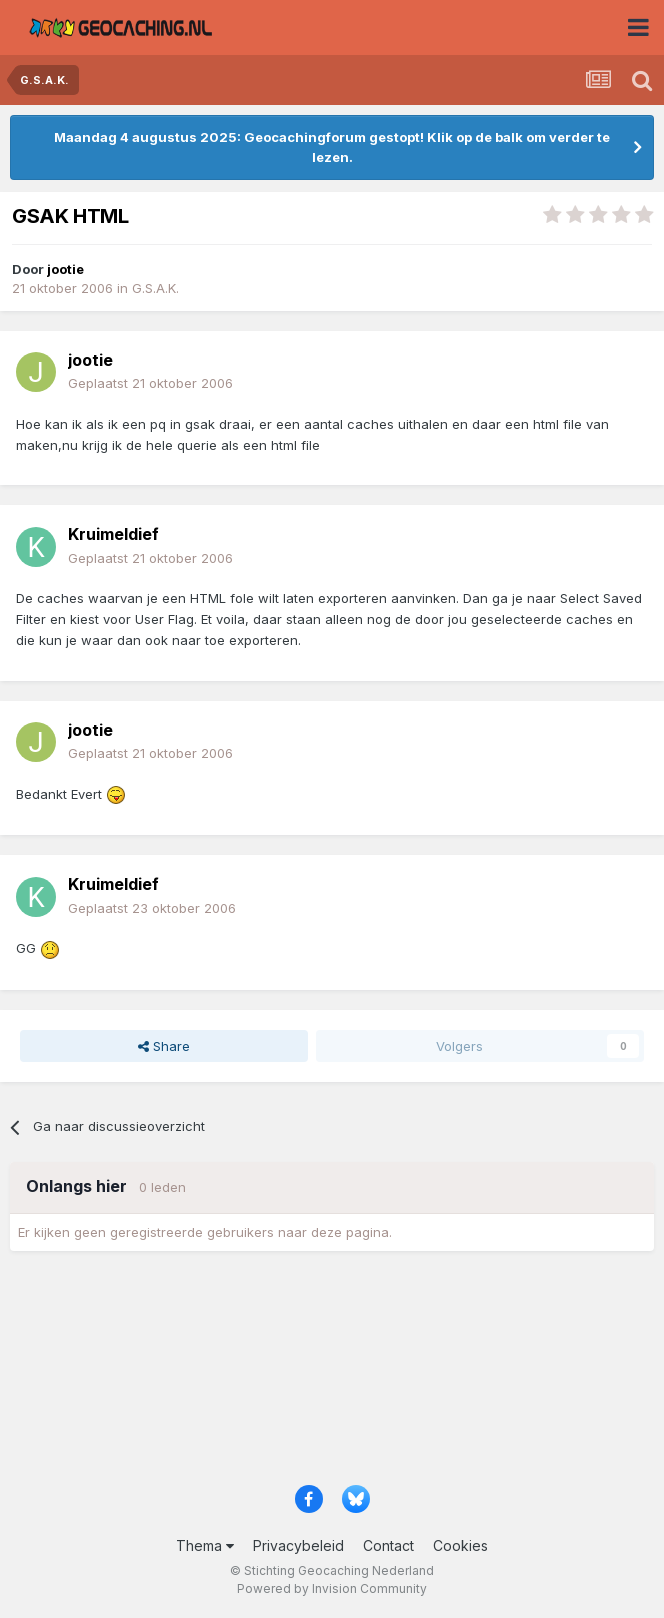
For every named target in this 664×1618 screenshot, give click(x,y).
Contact (388, 1545)
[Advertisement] (332, 1374)
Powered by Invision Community (332, 1588)
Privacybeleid (298, 1545)
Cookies (460, 1545)
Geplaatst (150, 383)
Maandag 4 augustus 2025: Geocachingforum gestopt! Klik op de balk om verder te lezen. (332, 147)
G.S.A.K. (155, 288)
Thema (205, 1545)
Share (164, 1046)
